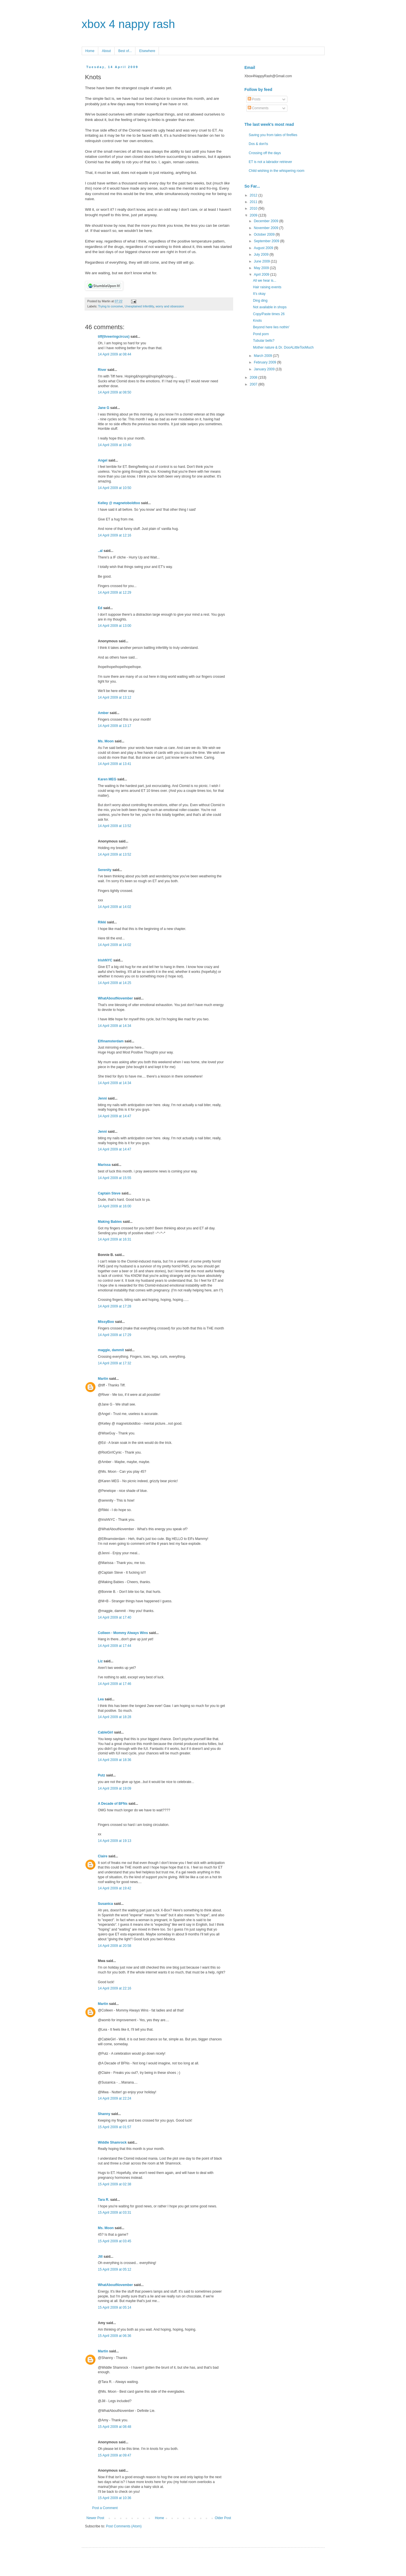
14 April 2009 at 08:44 (114, 354)
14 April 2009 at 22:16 (114, 1988)
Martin (103, 1379)
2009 (254, 215)
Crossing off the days (265, 153)
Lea (101, 1699)
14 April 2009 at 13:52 (114, 826)
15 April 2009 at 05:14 (114, 2307)
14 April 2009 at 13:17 (114, 726)
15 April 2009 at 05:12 (114, 2269)
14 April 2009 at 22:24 (114, 2098)
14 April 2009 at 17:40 (114, 1617)
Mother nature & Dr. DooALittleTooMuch (283, 347)
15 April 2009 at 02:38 (114, 2184)
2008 (254, 377)
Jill (100, 2257)
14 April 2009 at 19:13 (114, 1841)
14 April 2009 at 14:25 (114, 983)
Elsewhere (147, 51)
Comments (258, 108)
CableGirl (105, 1732)
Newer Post (95, 2518)
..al (100, 551)
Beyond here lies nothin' (271, 327)
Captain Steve (109, 1193)
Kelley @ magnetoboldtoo (119, 503)
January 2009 (264, 369)
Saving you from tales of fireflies (273, 135)
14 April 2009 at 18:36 (114, 1760)
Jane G (103, 408)
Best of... (125, 51)
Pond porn (261, 334)
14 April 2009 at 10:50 (114, 488)
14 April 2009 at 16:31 (114, 1239)
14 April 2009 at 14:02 (114, 907)
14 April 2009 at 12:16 (114, 535)
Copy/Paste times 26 (269, 314)
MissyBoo (106, 1322)
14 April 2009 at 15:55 (114, 1178)
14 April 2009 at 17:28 (114, 1306)
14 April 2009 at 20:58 (114, 1946)
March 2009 (263, 356)
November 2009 (266, 228)
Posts (254, 99)
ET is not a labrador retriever (270, 162)
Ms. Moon (106, 741)
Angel (102, 460)
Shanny (104, 2114)
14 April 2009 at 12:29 (114, 593)
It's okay (259, 294)
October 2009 (264, 234)
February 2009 (265, 362)
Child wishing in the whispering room (277, 171)
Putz (101, 1775)
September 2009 (267, 241)
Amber (103, 713)
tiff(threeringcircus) (114, 337)
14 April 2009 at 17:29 (114, 1335)
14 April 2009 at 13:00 (114, 626)
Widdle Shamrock (112, 2142)
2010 (254, 208)
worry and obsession (170, 306)
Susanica (105, 1904)
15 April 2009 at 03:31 (114, 2213)
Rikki (102, 922)
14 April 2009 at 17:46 (114, 1684)
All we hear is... (264, 281)
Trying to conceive (110, 306)
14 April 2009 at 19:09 (114, 1788)
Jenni (102, 1098)
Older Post (223, 2518)
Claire (102, 1856)
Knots (257, 321)
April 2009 (262, 275)
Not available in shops (269, 307)
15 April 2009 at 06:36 (114, 2336)
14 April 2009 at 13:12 (114, 697)
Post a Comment (105, 2508)
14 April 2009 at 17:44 (114, 1646)
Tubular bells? (263, 341)
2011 (254, 202)
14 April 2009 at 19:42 (114, 1888)
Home (90, 51)
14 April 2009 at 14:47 (114, 1116)
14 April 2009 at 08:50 (114, 392)
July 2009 (261, 255)
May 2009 (262, 268)
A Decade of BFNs (113, 1804)
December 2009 (266, 221)
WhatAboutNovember (115, 998)
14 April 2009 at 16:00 (114, 1206)
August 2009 (264, 248)
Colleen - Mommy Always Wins (123, 1633)
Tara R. (103, 2200)
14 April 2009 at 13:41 (114, 764)
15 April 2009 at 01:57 (114, 2127)
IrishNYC (105, 960)
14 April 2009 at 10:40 (114, 445)
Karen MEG (107, 779)
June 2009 (262, 261)
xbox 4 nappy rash (128, 24)
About (106, 51)
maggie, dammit (111, 1350)
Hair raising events (267, 287)
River (102, 370)
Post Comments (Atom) (124, 2526)
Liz (100, 1661)
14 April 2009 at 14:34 (114, 1026)
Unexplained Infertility (139, 306)
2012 (254, 195)
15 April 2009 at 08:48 (114, 2427)
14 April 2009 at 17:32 (114, 1363)
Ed (100, 608)
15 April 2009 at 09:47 (114, 2455)
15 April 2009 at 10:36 (114, 2498)
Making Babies (110, 1222)
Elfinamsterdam (111, 1041)
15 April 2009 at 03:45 (114, 2241)
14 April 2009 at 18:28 (114, 1717)
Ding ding (260, 301)
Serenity (104, 870)
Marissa (104, 1165)
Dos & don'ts (258, 144)
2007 (254, 384)
